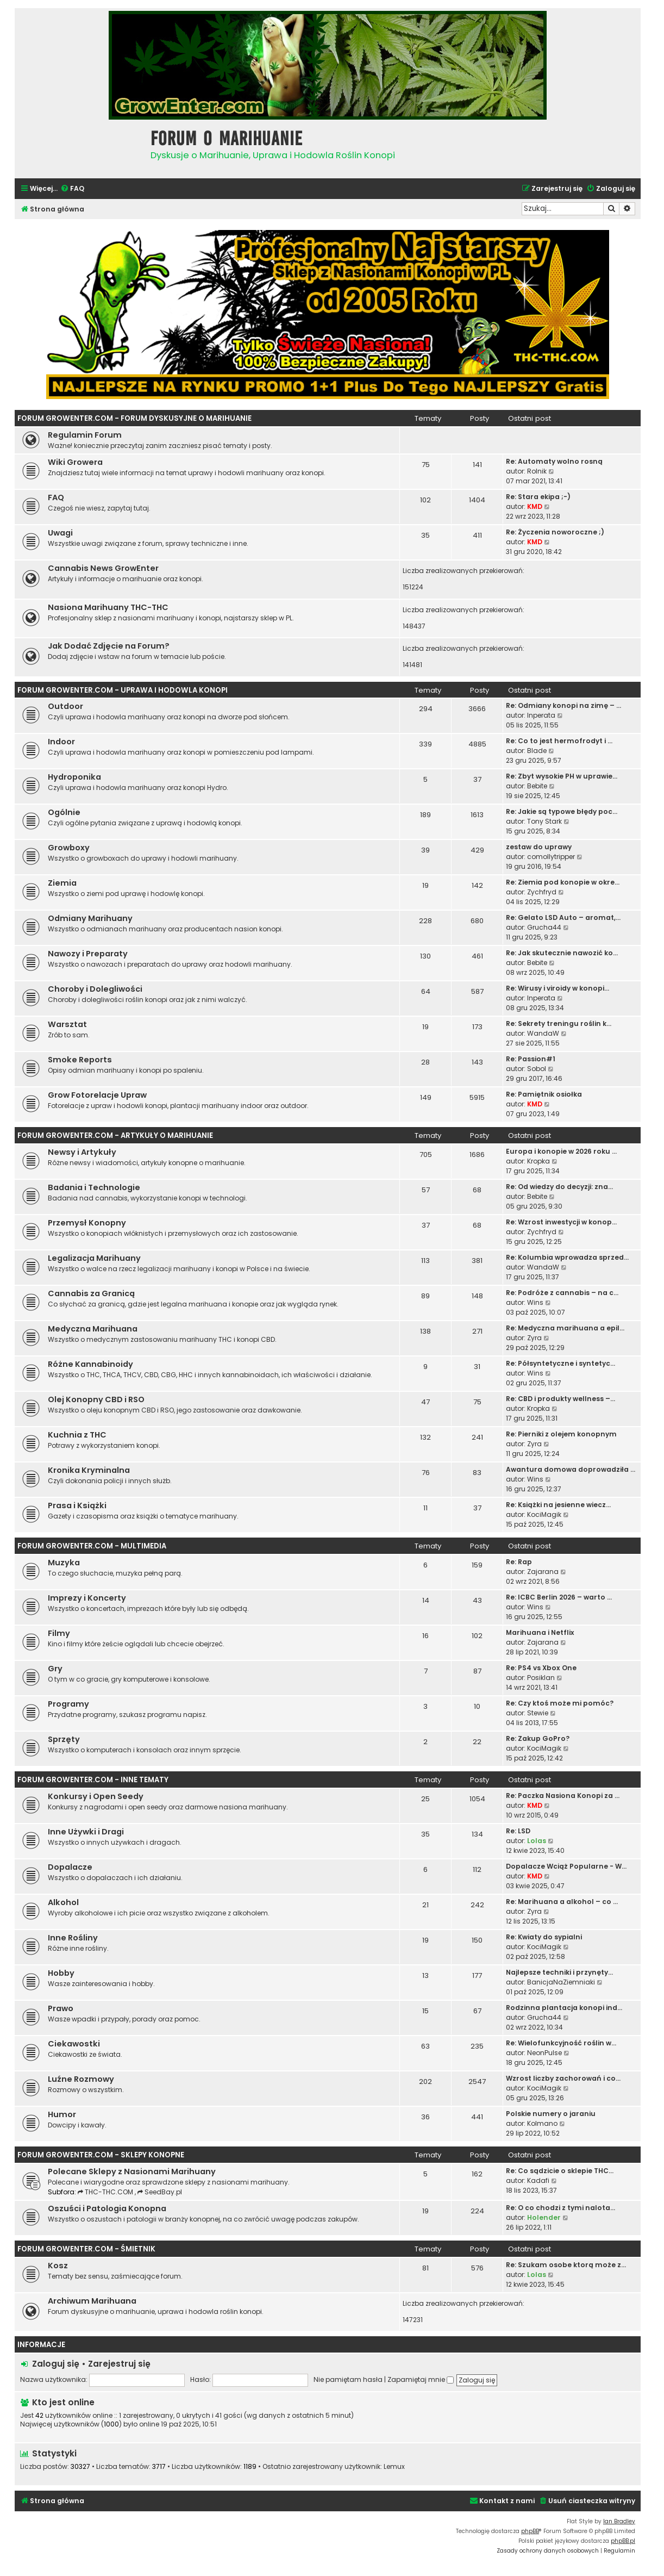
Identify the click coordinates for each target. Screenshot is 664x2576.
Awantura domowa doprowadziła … (570, 1469)
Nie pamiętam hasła (348, 2379)
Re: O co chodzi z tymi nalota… (560, 2207)
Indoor (61, 741)
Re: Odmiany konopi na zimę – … (563, 705)
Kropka (538, 1161)
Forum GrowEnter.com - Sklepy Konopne (100, 2155)
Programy (68, 1703)
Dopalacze (70, 1867)
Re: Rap (519, 1561)
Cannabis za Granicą (91, 1293)
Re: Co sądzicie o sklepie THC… (559, 2170)
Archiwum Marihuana (92, 2300)
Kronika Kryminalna (89, 1470)
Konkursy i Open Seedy (95, 1796)
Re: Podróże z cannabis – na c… (562, 1292)
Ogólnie (64, 812)
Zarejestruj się (119, 2363)
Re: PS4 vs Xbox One (541, 1667)
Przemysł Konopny (87, 1222)
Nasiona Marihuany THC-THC (108, 607)
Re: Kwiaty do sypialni (544, 1937)
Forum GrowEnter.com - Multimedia (91, 1546)
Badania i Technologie (94, 1187)
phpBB (530, 2531)
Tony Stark (544, 821)
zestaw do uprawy (539, 846)
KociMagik (544, 1514)
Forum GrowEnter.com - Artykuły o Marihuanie (115, 1135)
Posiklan (541, 1677)
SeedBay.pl (159, 2192)
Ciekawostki (74, 2043)
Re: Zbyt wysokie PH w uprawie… (561, 776)
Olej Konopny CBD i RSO (96, 1399)
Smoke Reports (80, 1059)
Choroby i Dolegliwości (95, 989)
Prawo (60, 2008)
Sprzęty (64, 1739)
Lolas (536, 1840)
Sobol (536, 1068)
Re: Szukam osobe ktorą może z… (566, 2264)
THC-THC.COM (106, 2192)
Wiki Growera (75, 462)
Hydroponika (74, 776)
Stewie (537, 1713)
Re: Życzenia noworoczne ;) (555, 532)
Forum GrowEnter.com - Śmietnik (86, 2249)
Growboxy (69, 847)
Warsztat (67, 1024)
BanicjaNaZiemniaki (561, 1982)
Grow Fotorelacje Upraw (97, 1095)
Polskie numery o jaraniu (551, 2113)
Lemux (394, 2466)
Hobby (61, 1973)
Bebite (537, 786)
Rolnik (537, 471)
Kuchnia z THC (77, 1434)
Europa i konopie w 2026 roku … (561, 1151)
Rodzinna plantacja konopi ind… (564, 2007)
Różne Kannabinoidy (90, 1364)
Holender (544, 2217)
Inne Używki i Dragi (86, 1831)
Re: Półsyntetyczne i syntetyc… (560, 1363)
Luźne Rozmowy (81, 2079)
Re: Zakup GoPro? (537, 1738)
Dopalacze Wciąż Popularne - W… (566, 1866)
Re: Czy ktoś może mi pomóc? (559, 1703)
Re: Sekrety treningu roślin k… (558, 1023)
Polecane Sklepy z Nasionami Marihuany (132, 2171)
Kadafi (538, 2180)
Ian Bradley (619, 2521)
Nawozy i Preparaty (88, 953)
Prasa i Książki (77, 1505)
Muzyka (64, 1562)
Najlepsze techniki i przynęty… (559, 1972)
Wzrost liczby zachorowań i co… (563, 2078)
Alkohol (63, 1902)
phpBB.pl (623, 2541)
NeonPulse (544, 2052)
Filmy (59, 1633)
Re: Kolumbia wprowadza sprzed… (567, 1257)
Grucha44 (544, 927)
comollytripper (551, 856)
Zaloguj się (55, 2363)
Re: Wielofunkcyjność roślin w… (561, 2043)
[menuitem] (72, 189)
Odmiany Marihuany (90, 918)
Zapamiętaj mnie (420, 2379)
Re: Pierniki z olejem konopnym (561, 1434)
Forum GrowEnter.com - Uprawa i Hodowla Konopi (122, 690)
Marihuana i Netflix (540, 1632)
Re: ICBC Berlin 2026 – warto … (559, 1597)
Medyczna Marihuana (92, 1328)
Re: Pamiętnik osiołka (544, 1094)
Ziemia (62, 883)
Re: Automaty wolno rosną (554, 461)
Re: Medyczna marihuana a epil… (565, 1328)
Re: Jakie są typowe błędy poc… (561, 811)
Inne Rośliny (73, 1937)
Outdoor (65, 706)
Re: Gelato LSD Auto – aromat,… (563, 917)
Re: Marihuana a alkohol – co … (562, 1901)
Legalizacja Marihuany (94, 1258)
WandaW (543, 1033)
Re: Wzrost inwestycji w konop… (561, 1222)
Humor (62, 2114)
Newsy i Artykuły (82, 1152)
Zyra (534, 1337)
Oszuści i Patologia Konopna (107, 2208)
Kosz (58, 2265)
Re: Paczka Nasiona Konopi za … (562, 1795)
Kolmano (542, 2123)
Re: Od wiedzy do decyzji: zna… (559, 1186)
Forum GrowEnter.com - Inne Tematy (92, 1780)
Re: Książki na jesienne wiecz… (558, 1504)
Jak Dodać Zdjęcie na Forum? (109, 645)
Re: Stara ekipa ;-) (538, 496)
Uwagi (60, 532)
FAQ (56, 497)
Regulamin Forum (85, 435)
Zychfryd (541, 892)
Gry (55, 1668)
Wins (535, 1302)
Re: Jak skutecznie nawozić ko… (562, 952)
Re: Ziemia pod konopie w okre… (562, 882)
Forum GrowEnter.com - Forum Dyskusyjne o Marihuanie (134, 418)
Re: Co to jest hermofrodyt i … (559, 740)
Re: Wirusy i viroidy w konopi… (557, 988)
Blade (537, 750)
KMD (534, 506)
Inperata (541, 715)
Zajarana (543, 1571)
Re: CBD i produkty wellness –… (560, 1398)
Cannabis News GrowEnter (103, 568)
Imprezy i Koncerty (87, 1597)
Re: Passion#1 (530, 1058)
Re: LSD (518, 1830)
